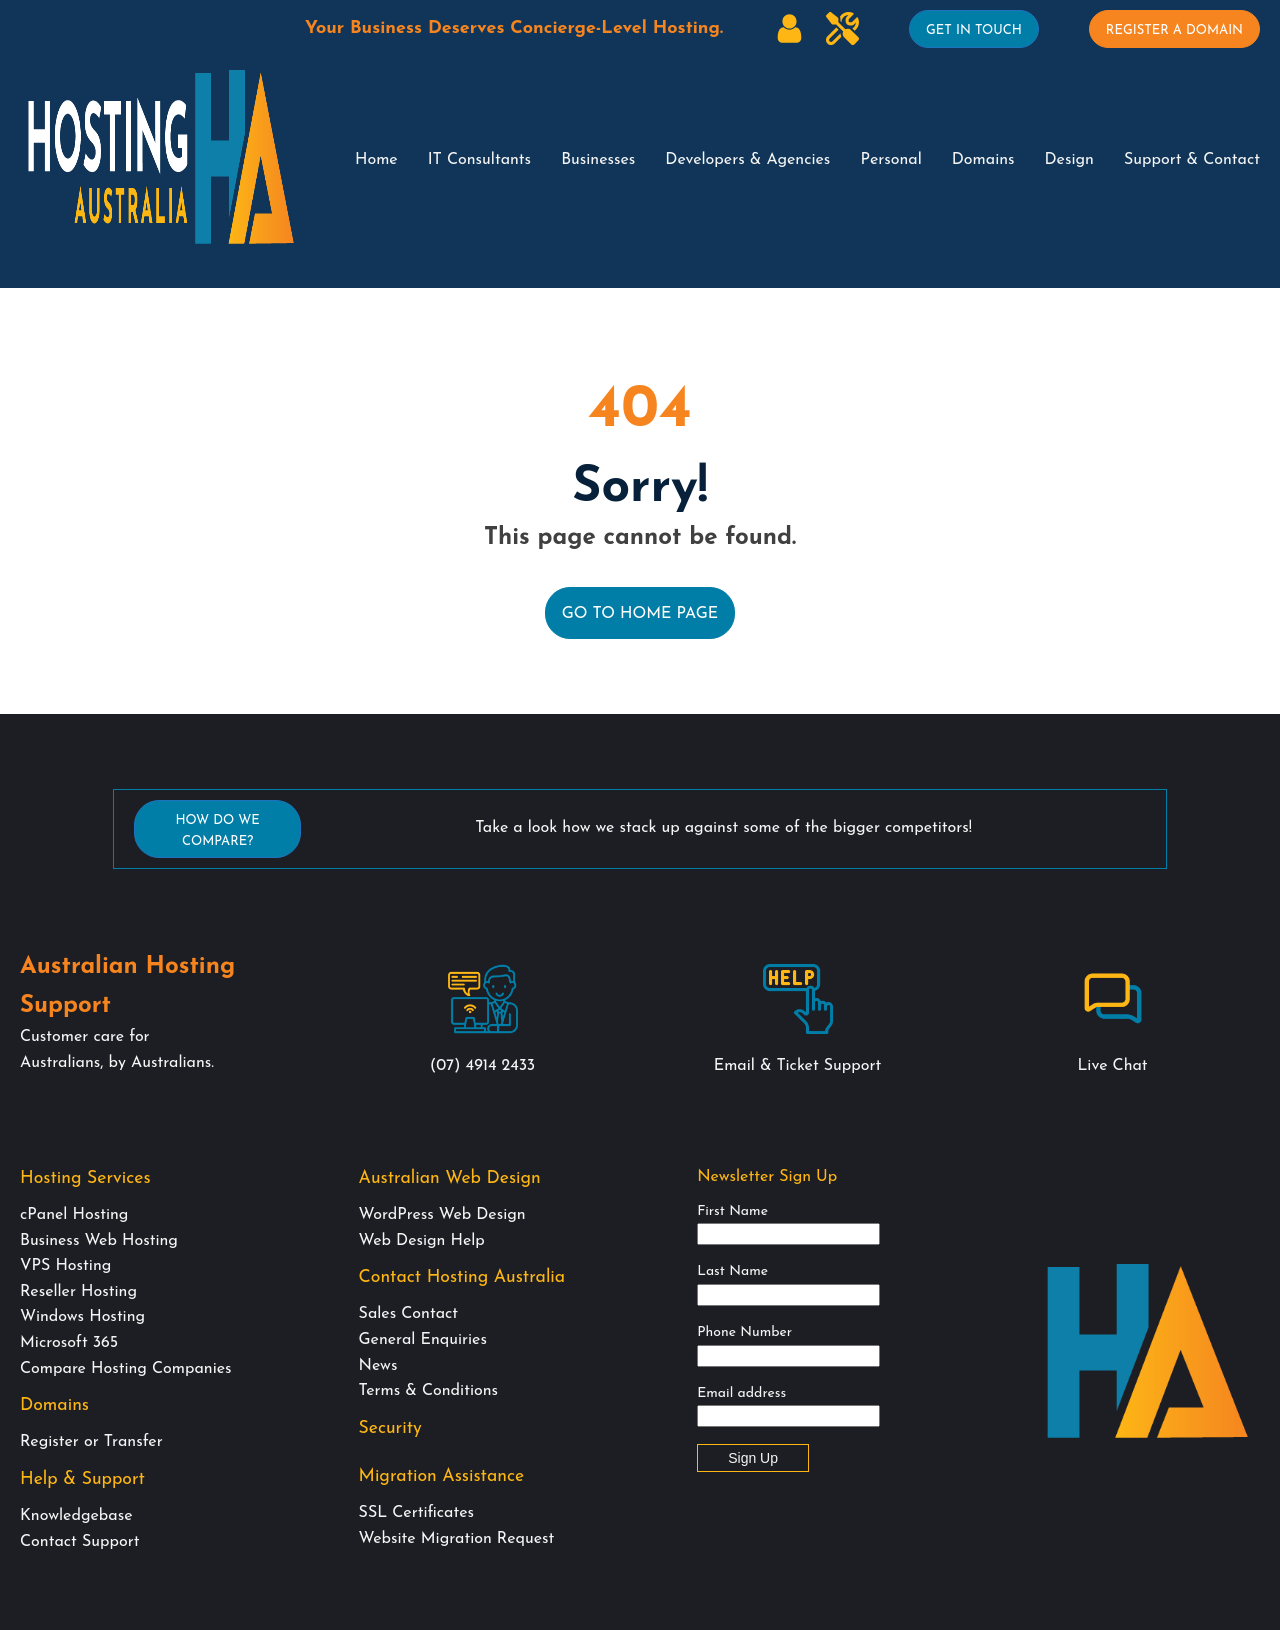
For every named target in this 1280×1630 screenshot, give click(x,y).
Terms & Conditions (428, 1391)
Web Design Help (422, 1241)
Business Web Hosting (99, 1241)
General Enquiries (423, 1340)
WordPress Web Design (442, 1215)
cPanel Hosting (74, 1215)
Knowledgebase (76, 1516)
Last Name (732, 1271)
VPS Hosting (65, 1266)
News (378, 1366)
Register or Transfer (91, 1442)
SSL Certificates (416, 1513)
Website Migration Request (457, 1539)
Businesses (598, 160)
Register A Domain (1174, 30)
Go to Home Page (640, 614)
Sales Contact (408, 1314)
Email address (741, 1393)
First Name (732, 1211)
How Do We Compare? (217, 831)
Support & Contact (1192, 160)
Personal (890, 160)
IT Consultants (479, 160)
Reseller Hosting (78, 1292)
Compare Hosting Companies (126, 1369)
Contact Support (79, 1542)
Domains (983, 160)
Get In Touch (974, 30)
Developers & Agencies (747, 160)
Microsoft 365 (69, 1343)
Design (1069, 160)
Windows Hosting (82, 1317)
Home (376, 160)
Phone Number (744, 1332)
